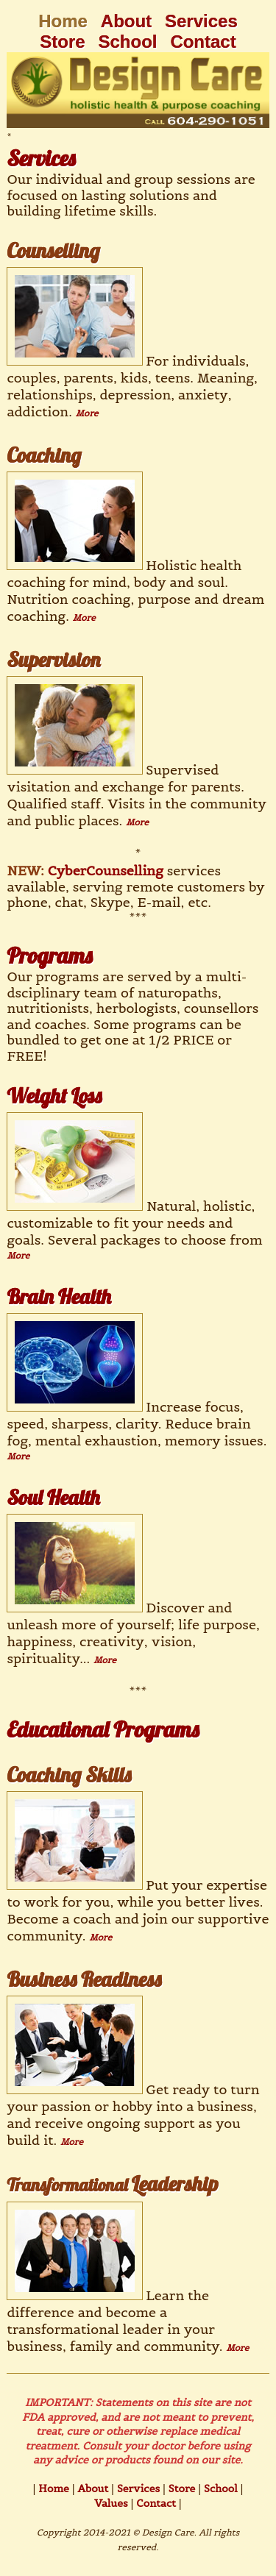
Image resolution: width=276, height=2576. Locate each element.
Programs (49, 955)
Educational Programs (103, 1729)
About (126, 21)
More (87, 413)
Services (201, 21)
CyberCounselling (105, 870)
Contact (203, 41)
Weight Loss (54, 1096)
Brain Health (58, 1296)
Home (51, 2488)
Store (62, 41)
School (128, 41)
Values (110, 2503)
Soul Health (53, 1497)
